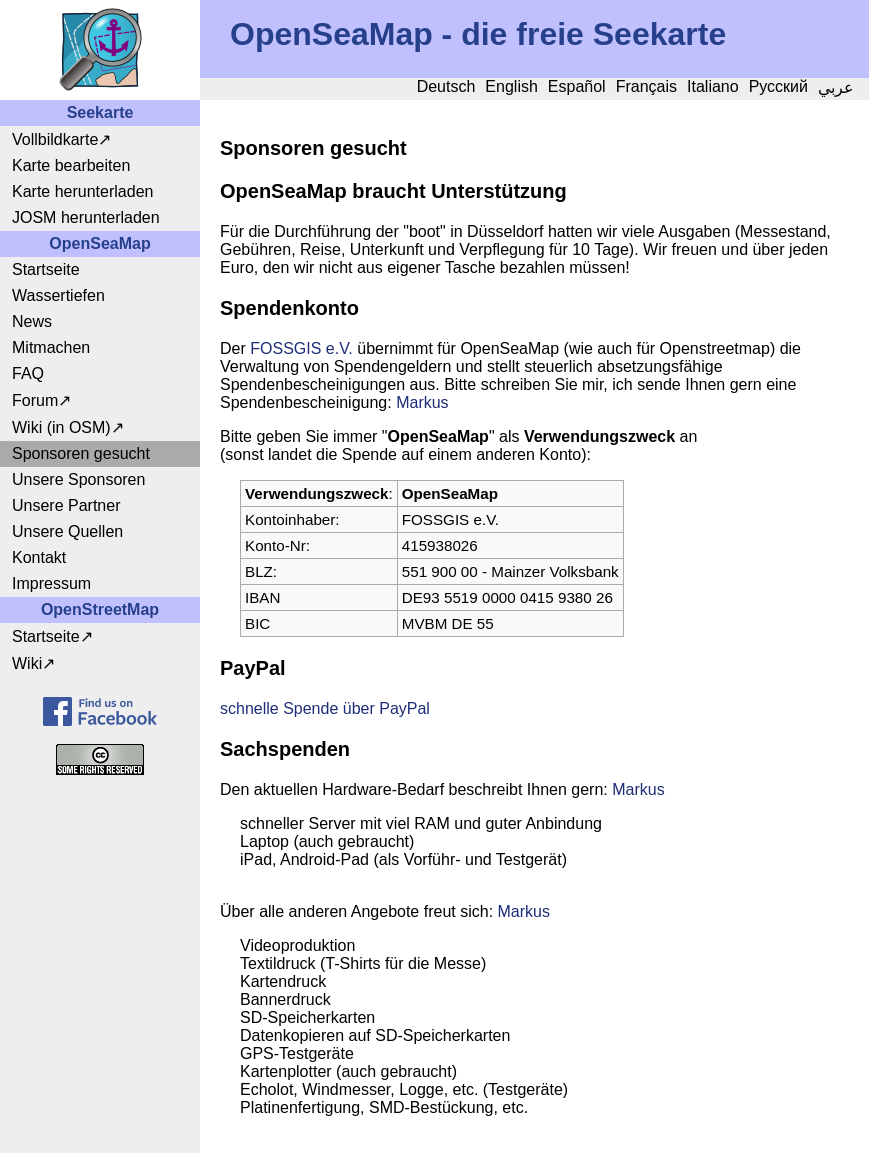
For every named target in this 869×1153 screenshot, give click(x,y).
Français (646, 86)
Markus (422, 402)
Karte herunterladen (82, 191)
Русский (778, 86)
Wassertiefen (58, 295)
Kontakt (39, 557)
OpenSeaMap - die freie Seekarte (478, 34)
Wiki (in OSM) (61, 427)
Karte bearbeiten (71, 165)
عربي (836, 87)
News (32, 321)
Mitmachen (51, 347)
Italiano (713, 86)
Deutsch (446, 86)
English (511, 86)
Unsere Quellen (67, 531)
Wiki (27, 663)
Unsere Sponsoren (78, 479)
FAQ (28, 373)
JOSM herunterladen (86, 217)
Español (577, 86)
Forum (35, 400)
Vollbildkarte (55, 139)
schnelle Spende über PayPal (325, 708)
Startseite (46, 269)
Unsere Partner (66, 505)
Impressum (51, 583)
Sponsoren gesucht (81, 453)
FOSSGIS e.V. (301, 348)
